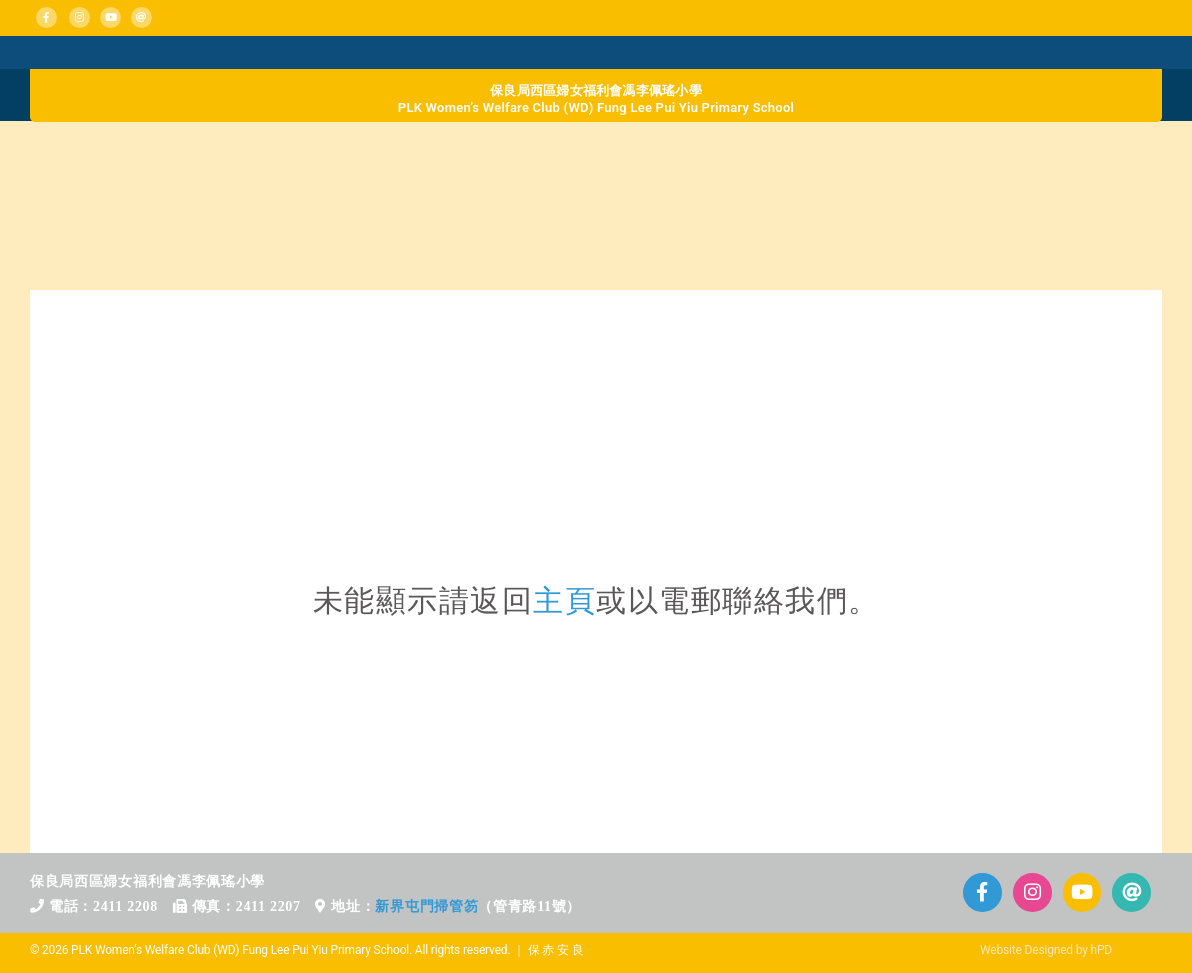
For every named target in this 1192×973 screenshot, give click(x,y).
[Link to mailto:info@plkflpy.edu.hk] (141, 17)
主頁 (564, 600)
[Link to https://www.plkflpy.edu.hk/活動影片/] (110, 17)
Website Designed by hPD (1046, 950)
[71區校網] (596, 362)
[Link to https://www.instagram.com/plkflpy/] (79, 17)
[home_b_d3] (737, 152)
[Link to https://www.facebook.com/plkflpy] (46, 17)
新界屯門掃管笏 (426, 906)
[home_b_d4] (1020, 152)
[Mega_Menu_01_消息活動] (55, 52)
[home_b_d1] (172, 152)
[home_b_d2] (454, 152)
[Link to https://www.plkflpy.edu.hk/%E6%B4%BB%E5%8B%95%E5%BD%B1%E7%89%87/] (1082, 892)
